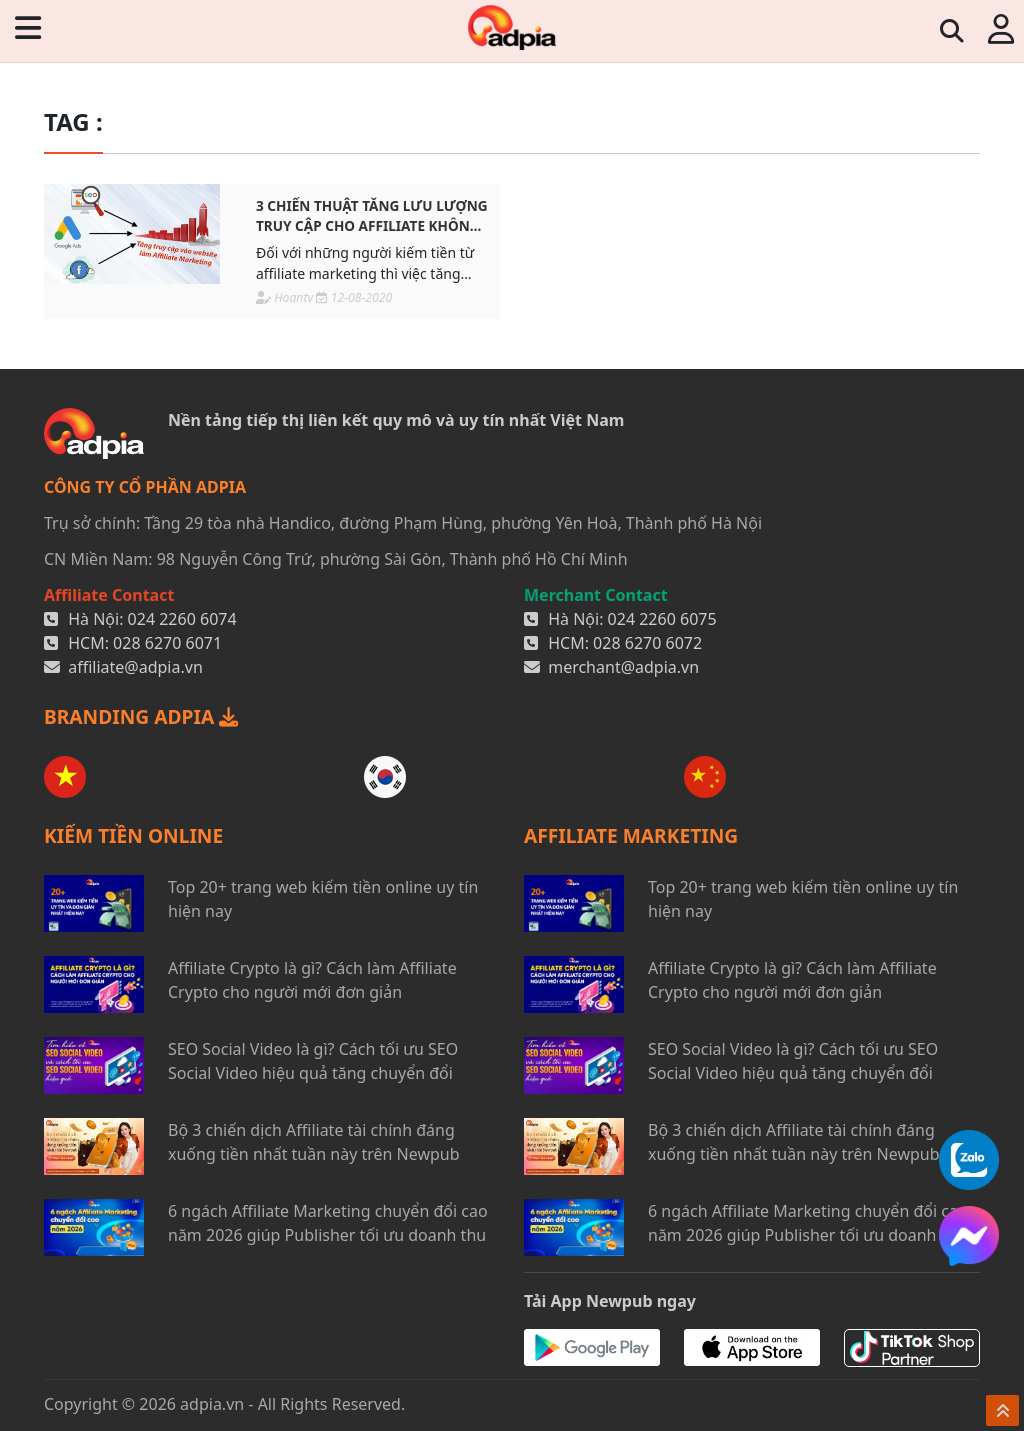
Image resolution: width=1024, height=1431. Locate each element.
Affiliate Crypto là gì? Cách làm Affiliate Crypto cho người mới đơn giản (312, 980)
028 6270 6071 (167, 643)
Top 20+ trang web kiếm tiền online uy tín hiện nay (323, 899)
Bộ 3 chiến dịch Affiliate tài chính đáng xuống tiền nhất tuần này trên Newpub (314, 1142)
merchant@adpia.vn (623, 667)
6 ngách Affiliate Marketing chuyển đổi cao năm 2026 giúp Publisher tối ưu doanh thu (328, 1223)
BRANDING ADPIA (141, 716)
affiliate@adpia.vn (135, 667)
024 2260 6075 (662, 619)
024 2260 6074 (182, 619)
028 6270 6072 (647, 643)
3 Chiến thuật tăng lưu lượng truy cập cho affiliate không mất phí (372, 216)
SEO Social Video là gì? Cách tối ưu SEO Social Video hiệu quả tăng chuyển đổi (313, 1061)
